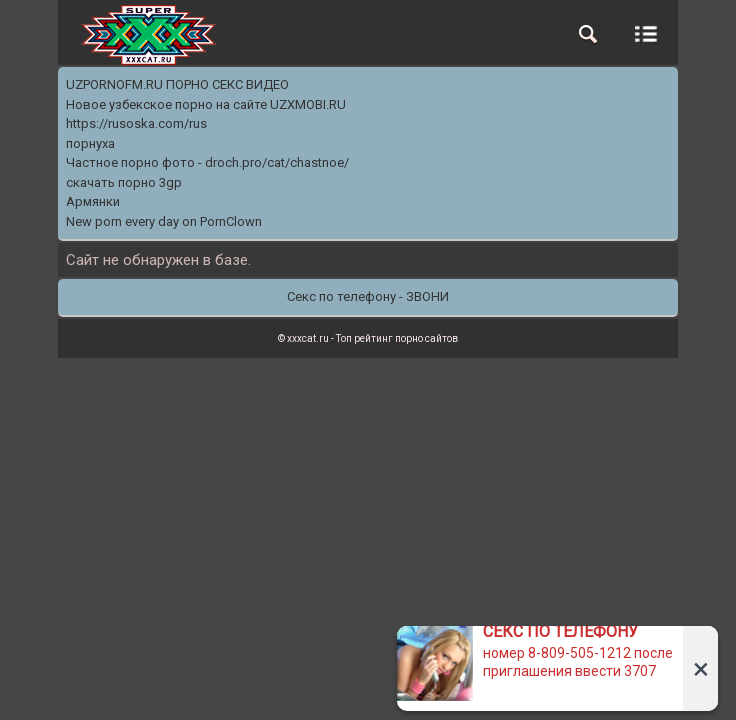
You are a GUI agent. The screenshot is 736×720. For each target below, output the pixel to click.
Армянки (93, 201)
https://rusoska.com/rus (136, 123)
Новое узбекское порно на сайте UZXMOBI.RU (206, 104)
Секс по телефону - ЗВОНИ (368, 296)
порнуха (90, 143)
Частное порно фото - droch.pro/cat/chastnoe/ (207, 162)
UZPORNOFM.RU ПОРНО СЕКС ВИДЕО (177, 84)
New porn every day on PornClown (164, 221)
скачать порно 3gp (124, 182)
